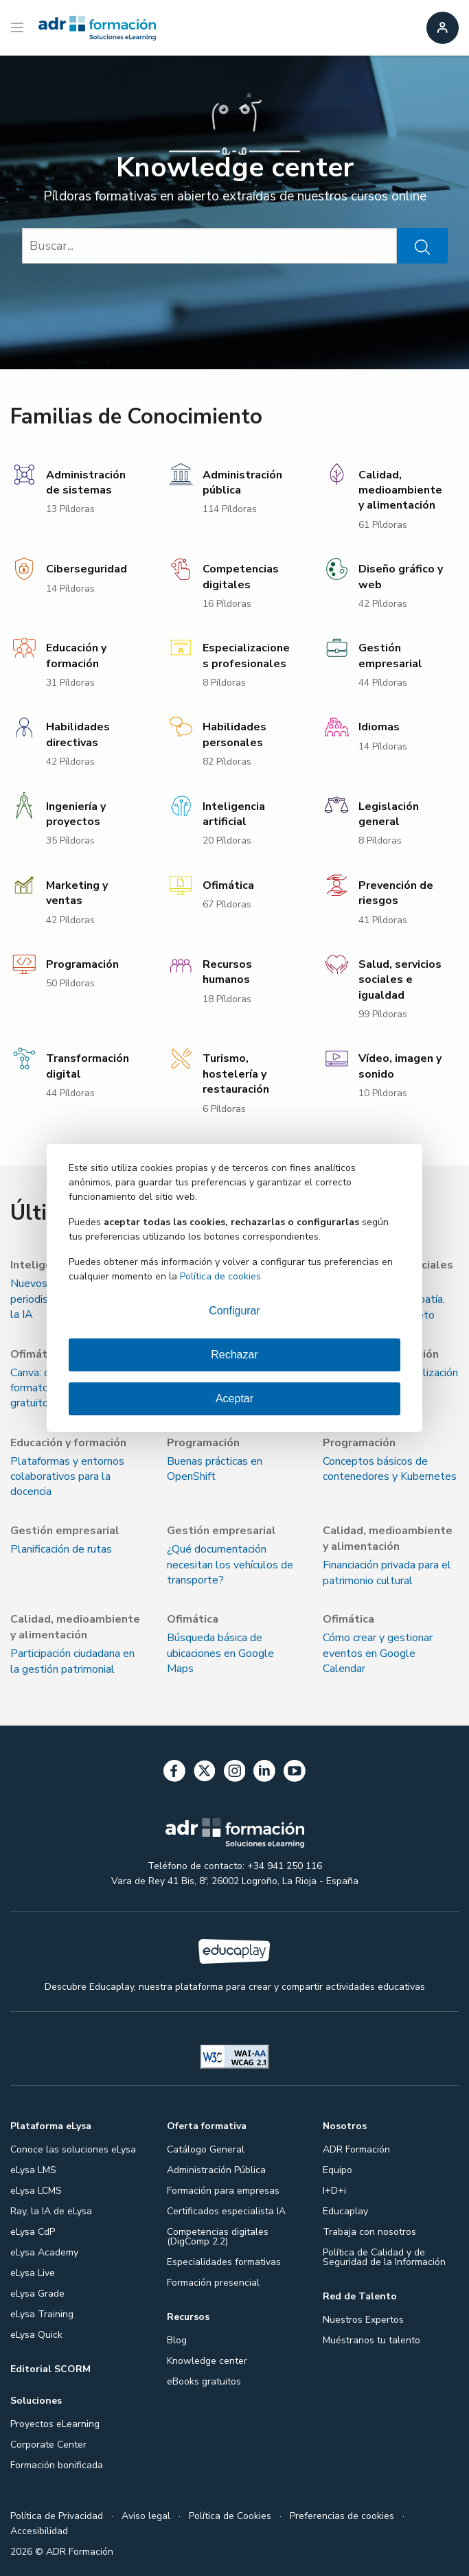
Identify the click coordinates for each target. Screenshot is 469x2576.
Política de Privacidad (56, 2515)
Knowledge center (207, 2360)
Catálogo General (205, 2149)
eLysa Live (32, 2272)
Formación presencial (213, 2282)
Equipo (337, 2170)
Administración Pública (216, 2170)
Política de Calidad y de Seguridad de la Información (384, 2257)
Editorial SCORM (50, 2369)
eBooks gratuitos (204, 2381)
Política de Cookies (230, 2515)
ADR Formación (356, 2149)
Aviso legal (146, 2515)
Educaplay (345, 2211)
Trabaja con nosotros (369, 2231)
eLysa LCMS (36, 2190)
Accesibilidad (39, 2531)
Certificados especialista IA (226, 2211)
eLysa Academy (44, 2252)
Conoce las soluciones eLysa (73, 2149)
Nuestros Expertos (363, 2319)
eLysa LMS (33, 2170)
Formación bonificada (56, 2465)
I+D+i (334, 2190)
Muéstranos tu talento (371, 2340)
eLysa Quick (36, 2334)
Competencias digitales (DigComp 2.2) (217, 2236)
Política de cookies (220, 1276)
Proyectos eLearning (55, 2423)
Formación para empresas (223, 2190)
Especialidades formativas (224, 2261)
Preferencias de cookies (342, 2515)
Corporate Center (48, 2444)
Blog (177, 2340)
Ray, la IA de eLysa (51, 2211)
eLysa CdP (32, 2231)
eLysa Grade (37, 2293)
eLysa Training (41, 2314)
